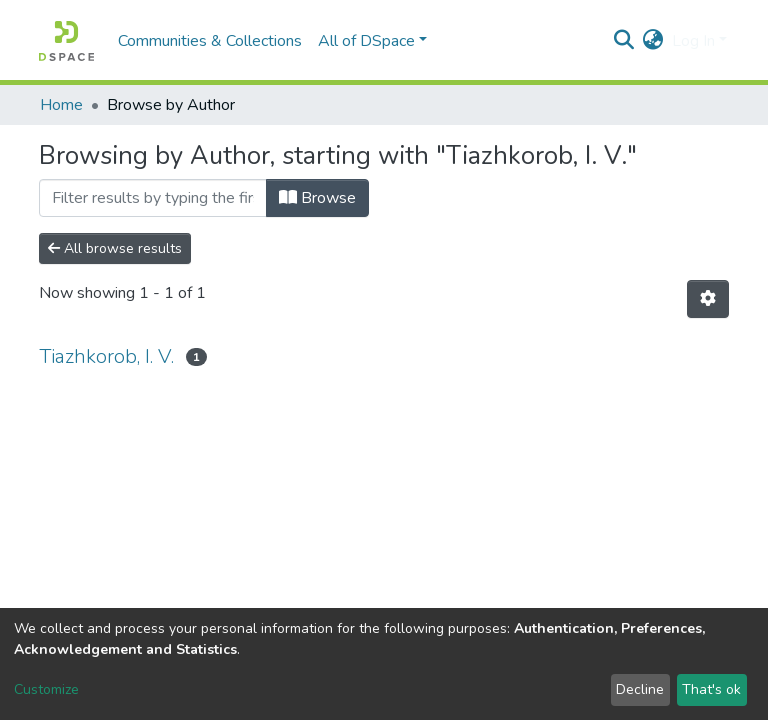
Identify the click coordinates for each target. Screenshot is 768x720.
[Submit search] (624, 41)
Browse (317, 198)
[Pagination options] (708, 299)
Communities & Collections (210, 41)
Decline (640, 689)
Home (61, 105)
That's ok (711, 689)
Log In (693, 41)
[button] (653, 41)
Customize (46, 689)
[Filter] (153, 198)
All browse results (115, 248)
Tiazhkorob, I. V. (106, 356)
